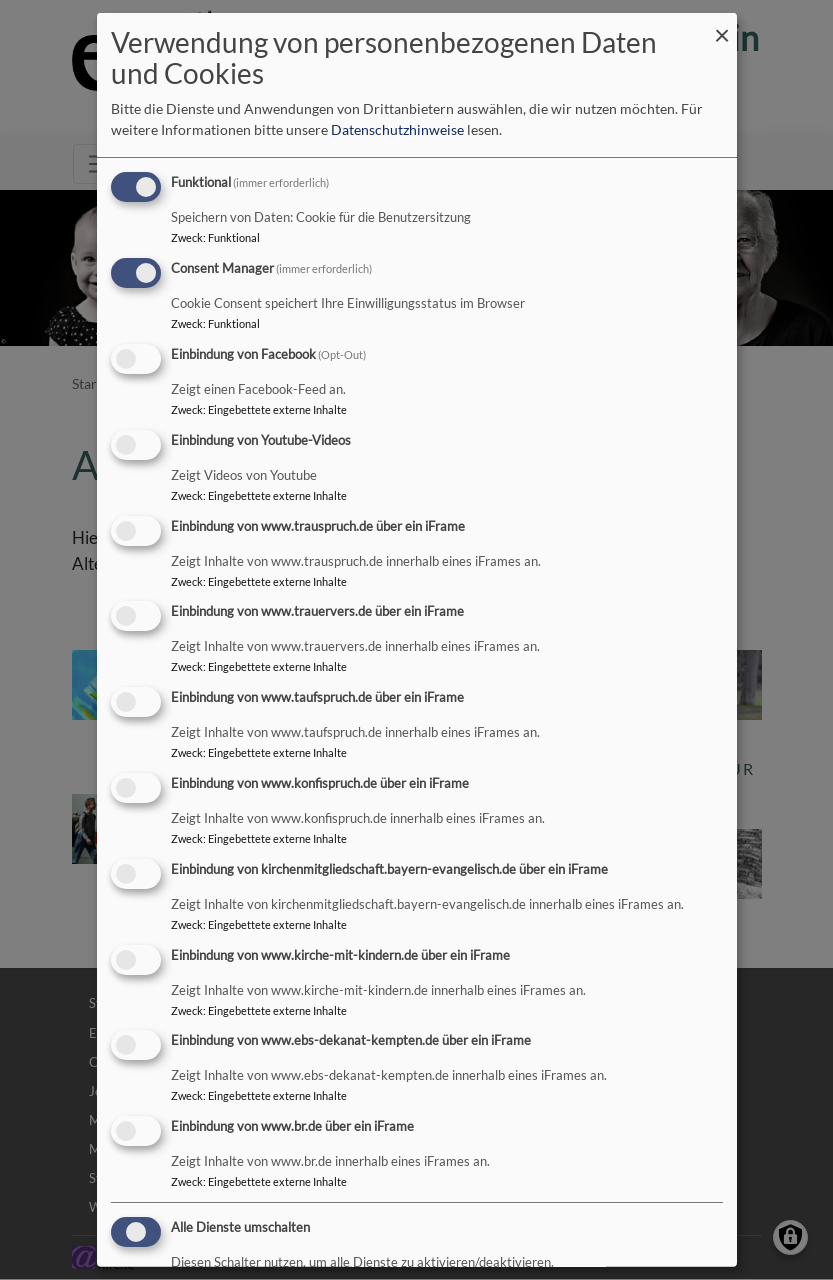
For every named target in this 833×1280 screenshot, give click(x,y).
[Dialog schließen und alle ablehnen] (722, 25)
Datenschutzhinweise (397, 129)
